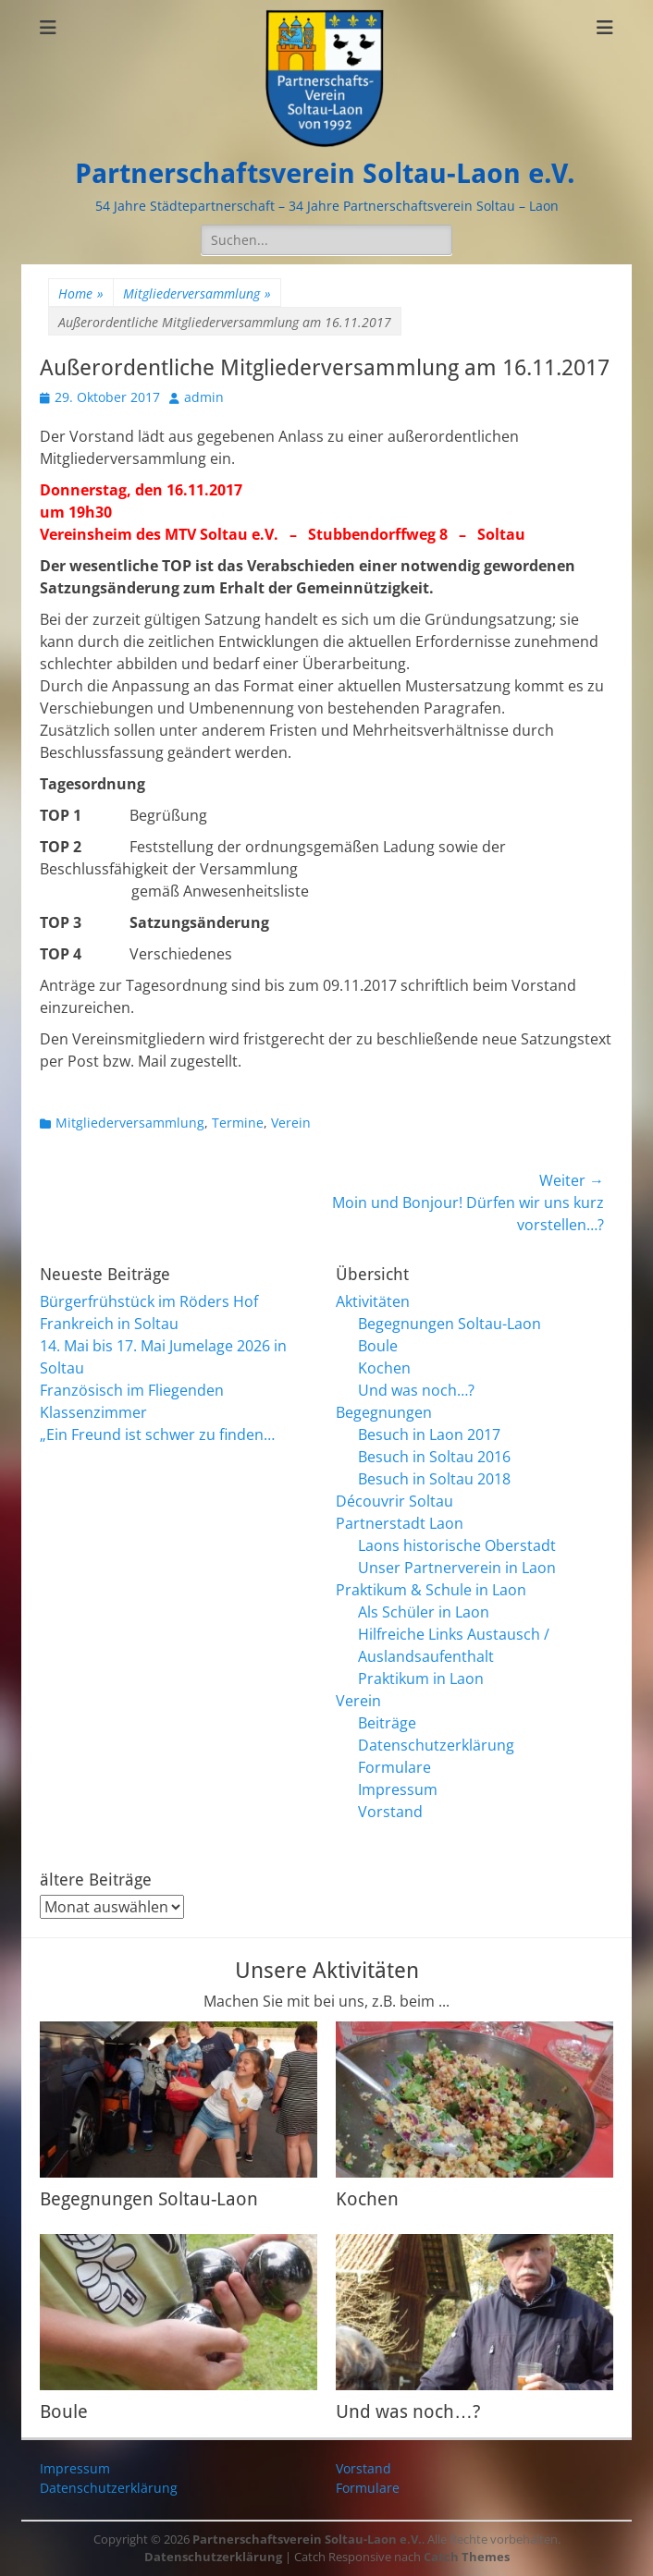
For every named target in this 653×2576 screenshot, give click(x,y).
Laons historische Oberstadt (457, 1545)
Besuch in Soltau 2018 (434, 1479)
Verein (291, 1122)
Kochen (384, 1368)
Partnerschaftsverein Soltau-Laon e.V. (325, 173)
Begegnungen (384, 1412)
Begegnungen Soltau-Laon (449, 1323)
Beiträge (387, 1723)
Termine (238, 1122)
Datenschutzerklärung (436, 1745)
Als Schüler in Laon (423, 1612)
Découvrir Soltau (394, 1501)
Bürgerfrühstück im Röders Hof (149, 1301)
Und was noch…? (416, 1390)
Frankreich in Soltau (109, 1323)
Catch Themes (467, 2556)
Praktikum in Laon (421, 1678)
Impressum (397, 1789)
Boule (378, 1346)
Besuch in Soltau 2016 (434, 1457)
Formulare (394, 1767)
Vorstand (390, 1811)
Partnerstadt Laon (399, 1523)
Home (81, 293)
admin (204, 397)
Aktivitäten (373, 1301)
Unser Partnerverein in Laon (457, 1567)
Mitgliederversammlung (197, 293)
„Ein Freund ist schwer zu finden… (157, 1434)
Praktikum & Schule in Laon (431, 1590)
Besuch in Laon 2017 (429, 1434)
